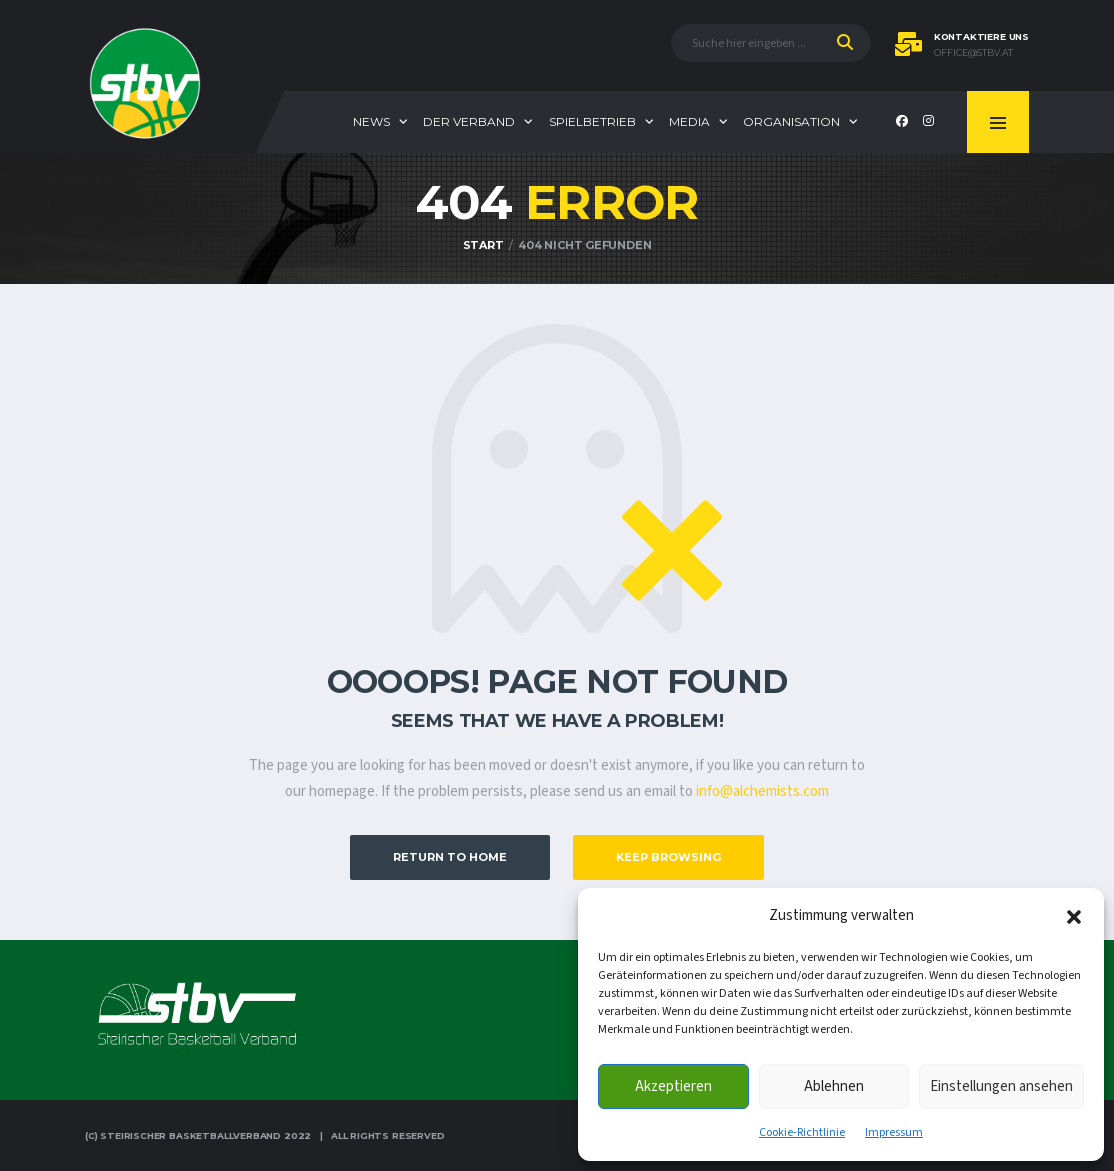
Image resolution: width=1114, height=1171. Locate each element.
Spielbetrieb (592, 121)
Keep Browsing (668, 857)
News (371, 121)
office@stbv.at (973, 53)
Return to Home (450, 857)
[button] (1074, 916)
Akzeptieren (673, 1086)
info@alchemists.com (762, 791)
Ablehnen (834, 1086)
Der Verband (469, 121)
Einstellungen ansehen (1001, 1086)
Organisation (791, 121)
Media (689, 121)
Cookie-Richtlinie (802, 1132)
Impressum (894, 1132)
